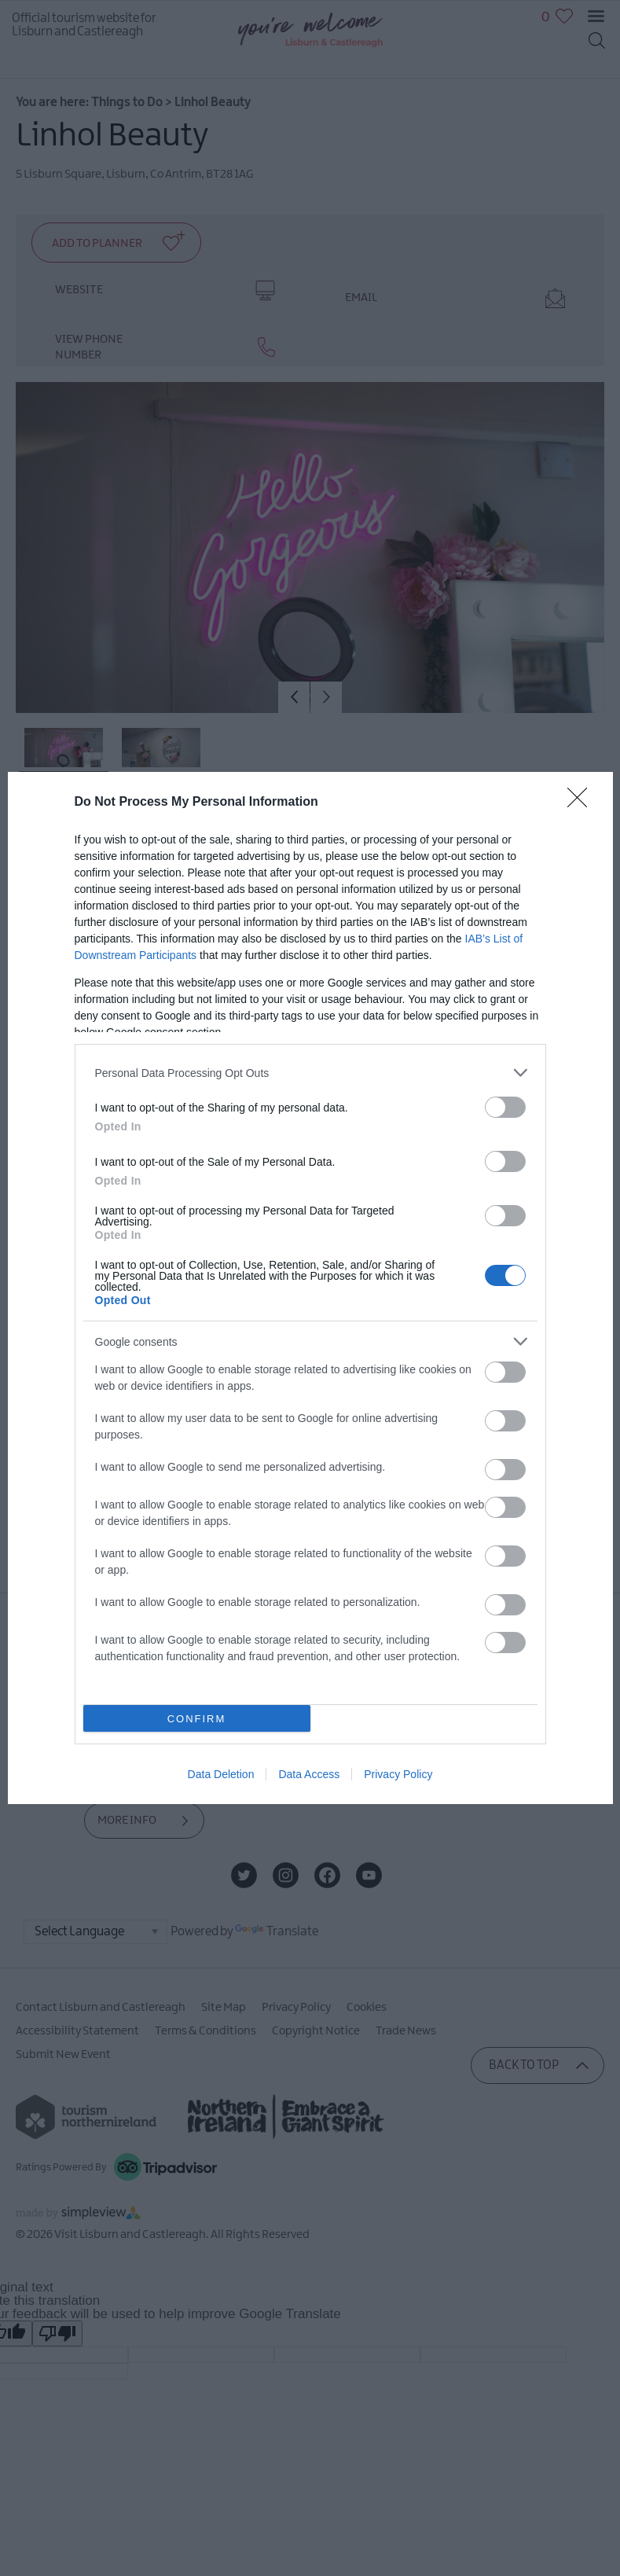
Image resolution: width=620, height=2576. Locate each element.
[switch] (505, 1107)
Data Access (308, 1774)
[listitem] (310, 1072)
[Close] (582, 803)
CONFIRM (196, 1719)
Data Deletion (221, 1774)
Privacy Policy (398, 1774)
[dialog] (310, 1288)
